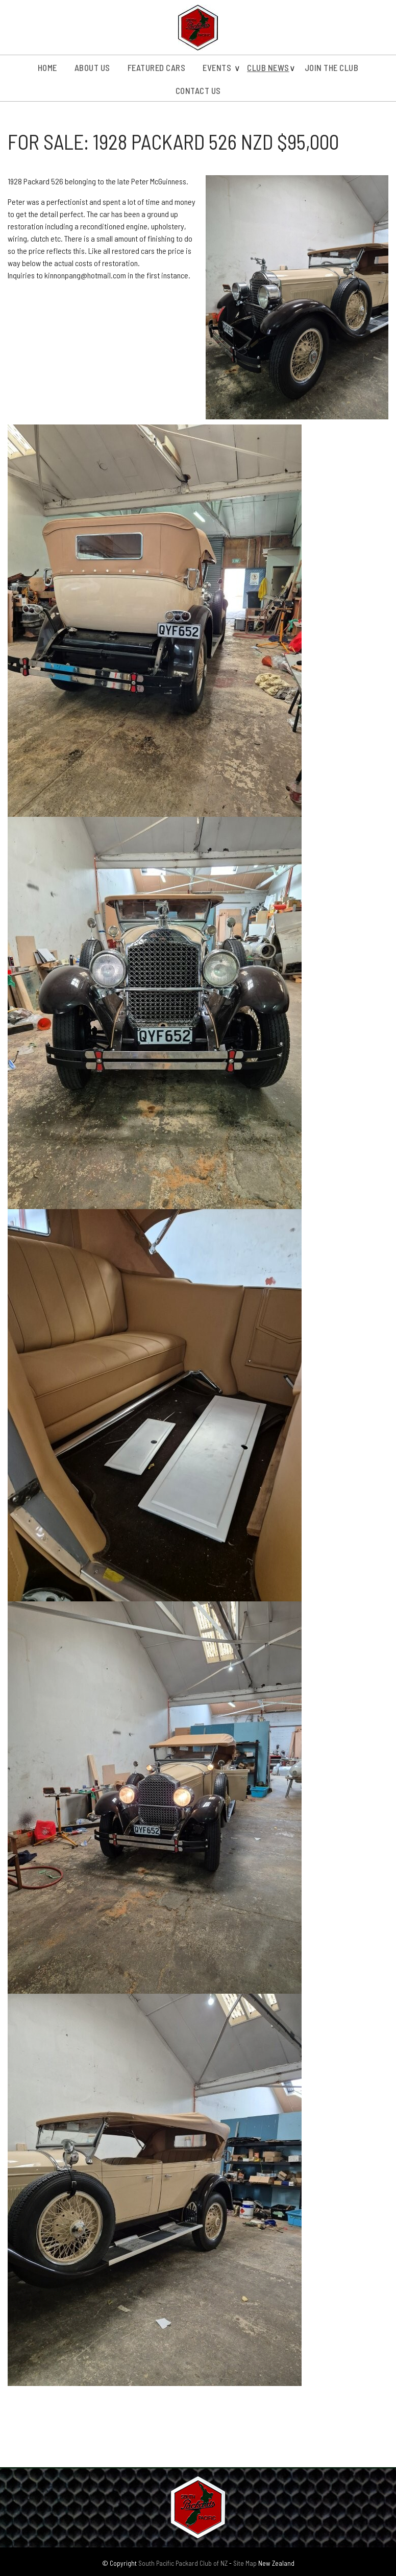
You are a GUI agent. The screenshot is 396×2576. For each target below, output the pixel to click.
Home (47, 67)
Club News (268, 67)
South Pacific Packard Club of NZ (183, 2563)
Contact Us (198, 90)
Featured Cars (157, 67)
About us (92, 67)
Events (217, 67)
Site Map (245, 2563)
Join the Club (332, 67)
